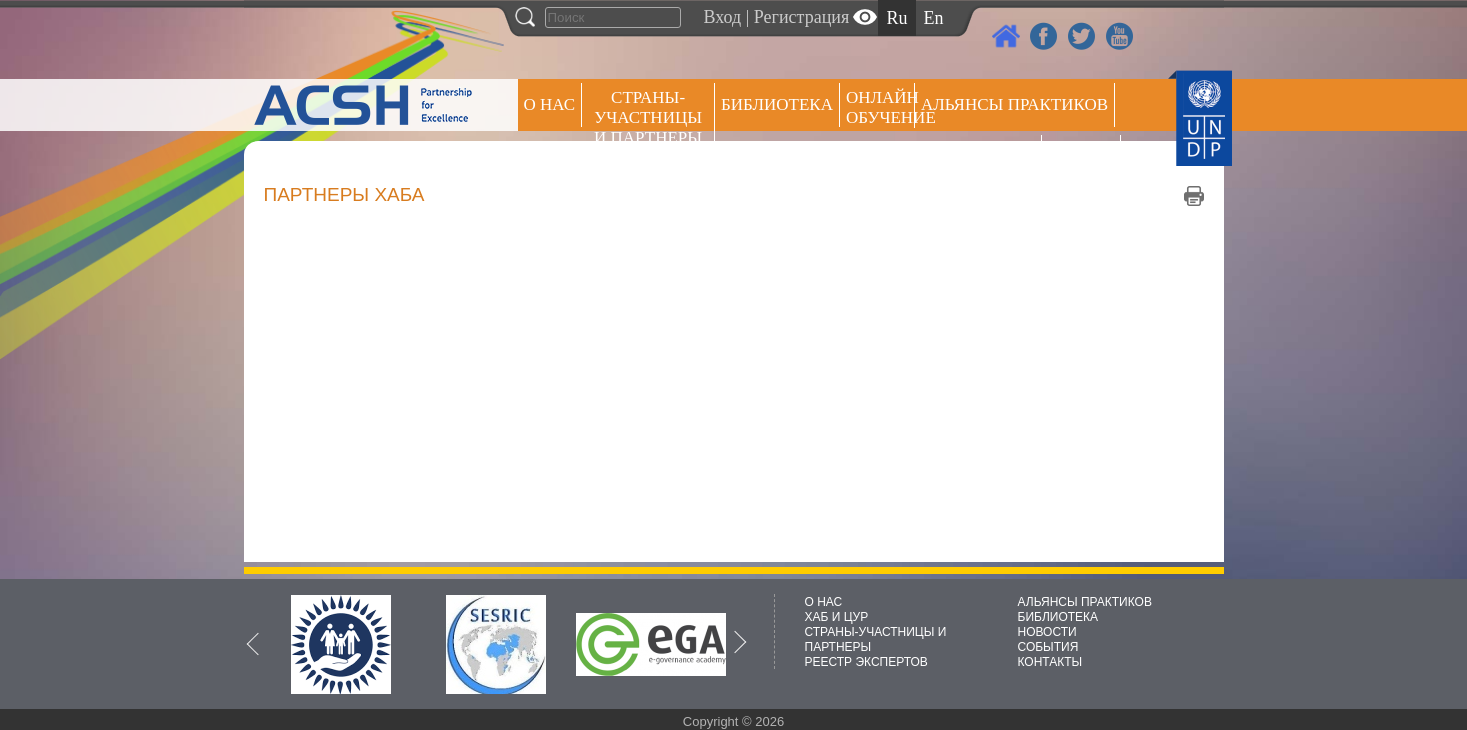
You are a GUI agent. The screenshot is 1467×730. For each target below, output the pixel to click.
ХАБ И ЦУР (837, 617)
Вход (723, 17)
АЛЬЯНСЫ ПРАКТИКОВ (1085, 602)
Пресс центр (978, 156)
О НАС (550, 104)
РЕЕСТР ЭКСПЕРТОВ (1084, 159)
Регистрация (801, 17)
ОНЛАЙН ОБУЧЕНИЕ (880, 107)
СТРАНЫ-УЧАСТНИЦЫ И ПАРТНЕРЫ (648, 117)
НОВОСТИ (1047, 632)
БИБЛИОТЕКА (1058, 617)
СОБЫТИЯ (1048, 647)
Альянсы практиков (1014, 104)
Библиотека (777, 104)
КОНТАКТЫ (1050, 662)
